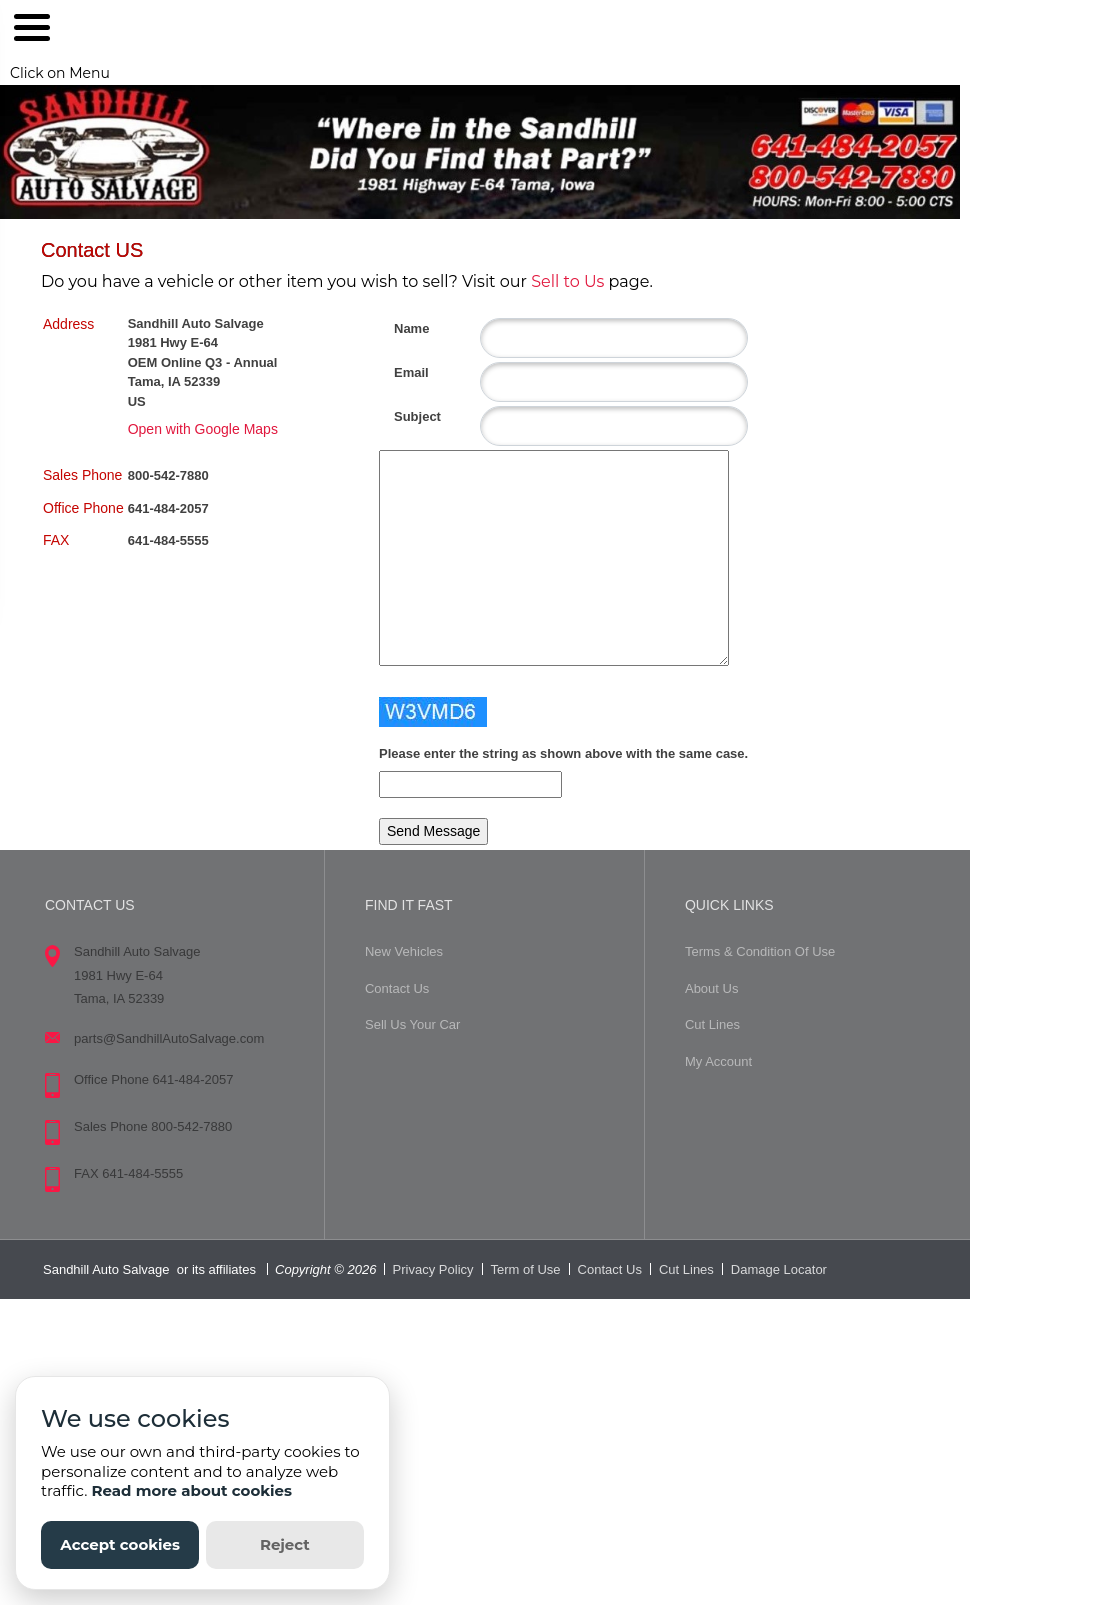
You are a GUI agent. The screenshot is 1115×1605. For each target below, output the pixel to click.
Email (401, 372)
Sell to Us (567, 281)
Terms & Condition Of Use (760, 951)
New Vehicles (404, 951)
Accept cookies (120, 1544)
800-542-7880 (168, 475)
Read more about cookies (191, 1490)
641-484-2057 (168, 508)
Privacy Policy (433, 1269)
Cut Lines (712, 1024)
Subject (401, 416)
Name (401, 328)
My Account (718, 1061)
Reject (285, 1544)
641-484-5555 (168, 540)
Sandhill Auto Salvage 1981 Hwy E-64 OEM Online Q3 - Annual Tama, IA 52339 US (203, 362)
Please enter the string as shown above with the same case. (563, 753)
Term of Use (526, 1269)
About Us (711, 988)
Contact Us (397, 988)
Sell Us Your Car (412, 1024)
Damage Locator (779, 1269)
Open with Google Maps (203, 429)
